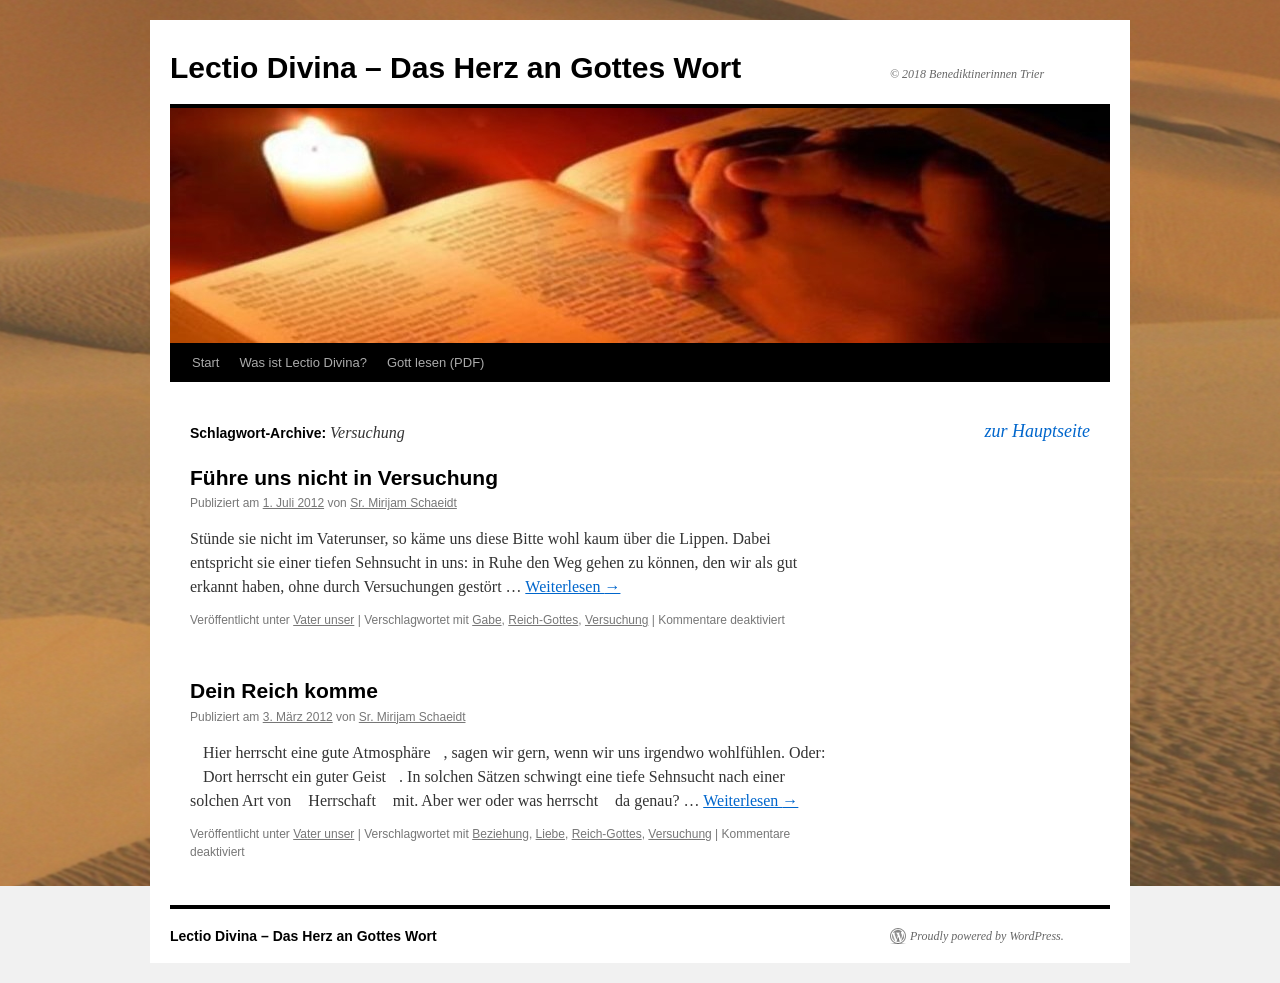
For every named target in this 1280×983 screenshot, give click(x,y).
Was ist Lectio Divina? (302, 362)
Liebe (550, 834)
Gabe (486, 620)
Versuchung (616, 620)
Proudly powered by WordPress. (987, 936)
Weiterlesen (572, 586)
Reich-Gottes (543, 620)
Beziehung (500, 834)
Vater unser (323, 620)
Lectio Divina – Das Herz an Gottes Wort (455, 67)
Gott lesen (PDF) (436, 362)
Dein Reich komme (284, 690)
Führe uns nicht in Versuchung (344, 477)
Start (205, 362)
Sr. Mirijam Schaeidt (403, 503)
